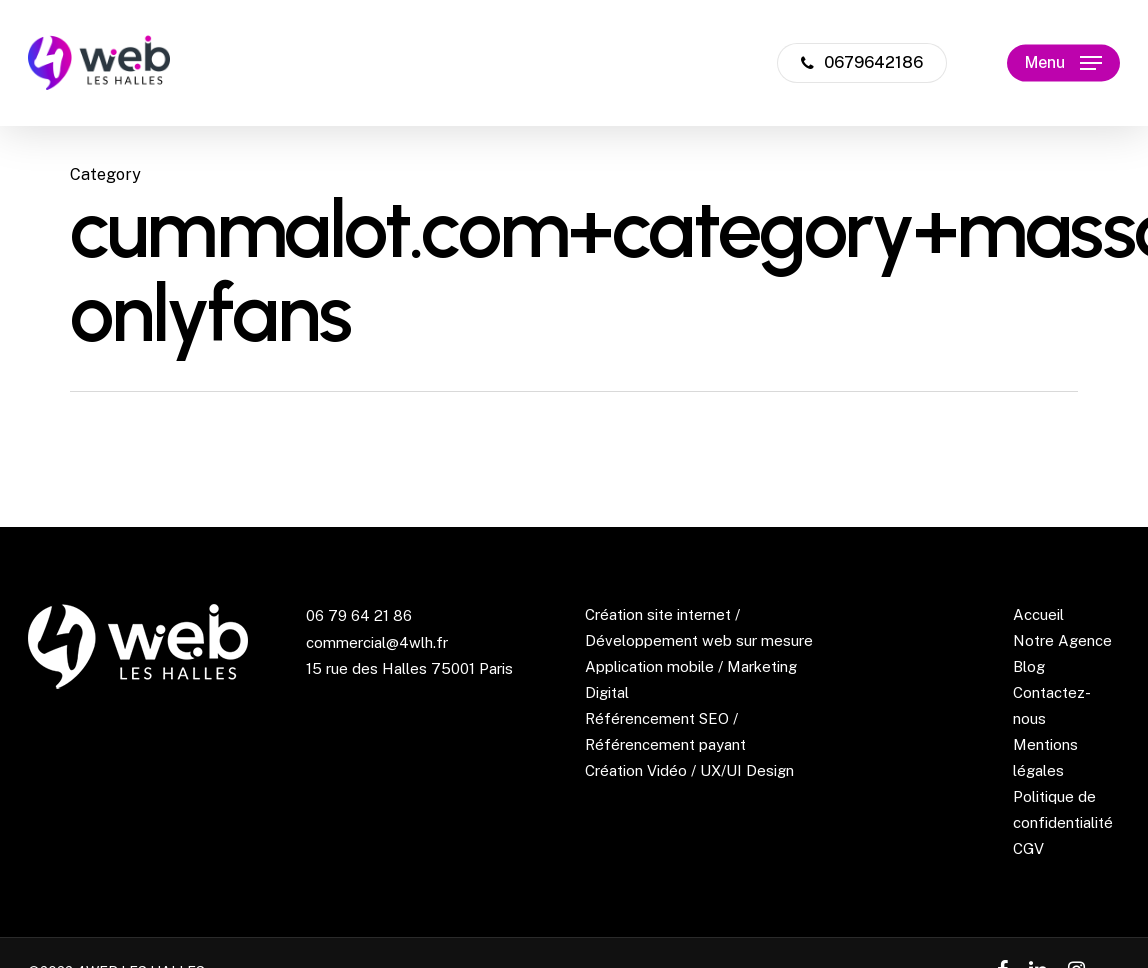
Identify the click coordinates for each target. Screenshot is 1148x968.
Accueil (1038, 614)
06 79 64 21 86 (359, 615)
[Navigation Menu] (1063, 63)
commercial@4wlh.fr (377, 642)
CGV (1028, 848)
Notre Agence (1062, 640)
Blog (1029, 666)
